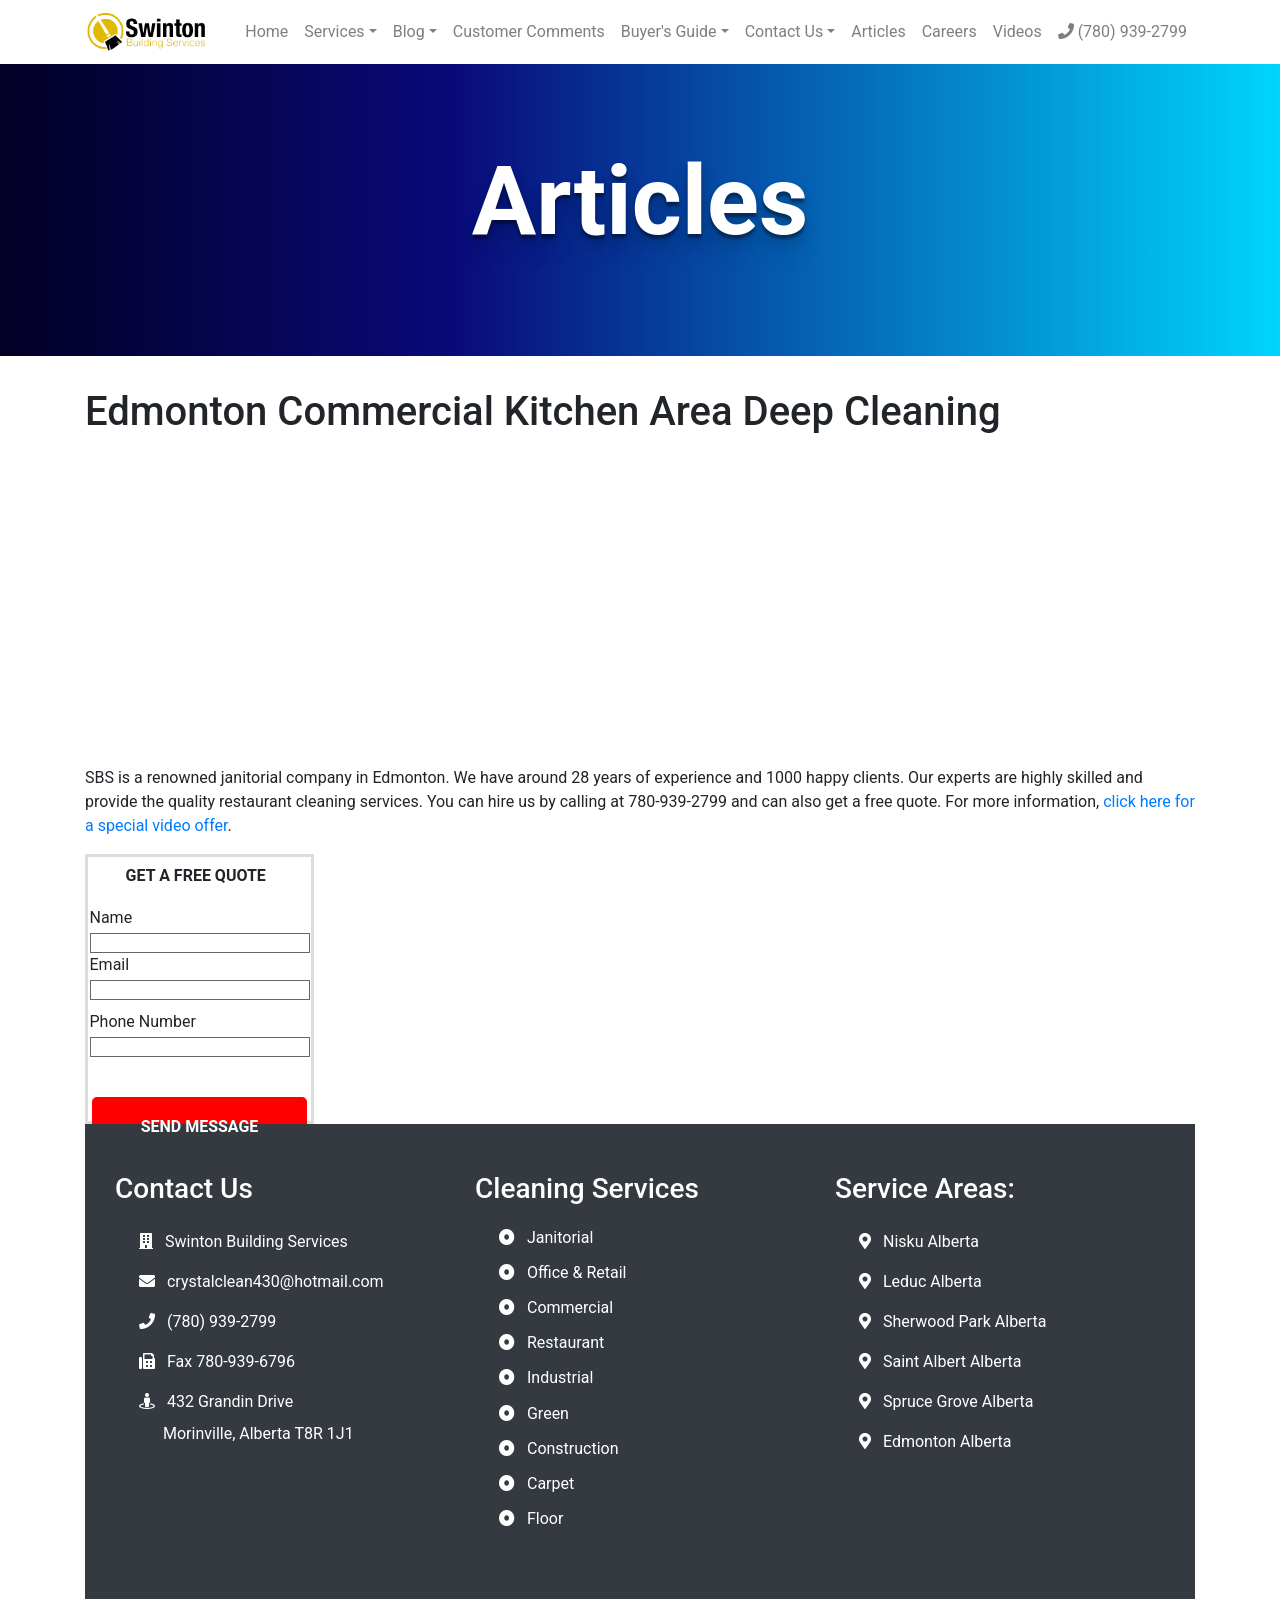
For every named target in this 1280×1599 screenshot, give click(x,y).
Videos (1017, 31)
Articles (878, 31)
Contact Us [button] (784, 31)
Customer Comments (529, 31)
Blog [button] (409, 31)
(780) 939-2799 (1122, 31)
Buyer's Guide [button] (669, 31)
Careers (949, 31)
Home (266, 31)
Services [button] (334, 31)
